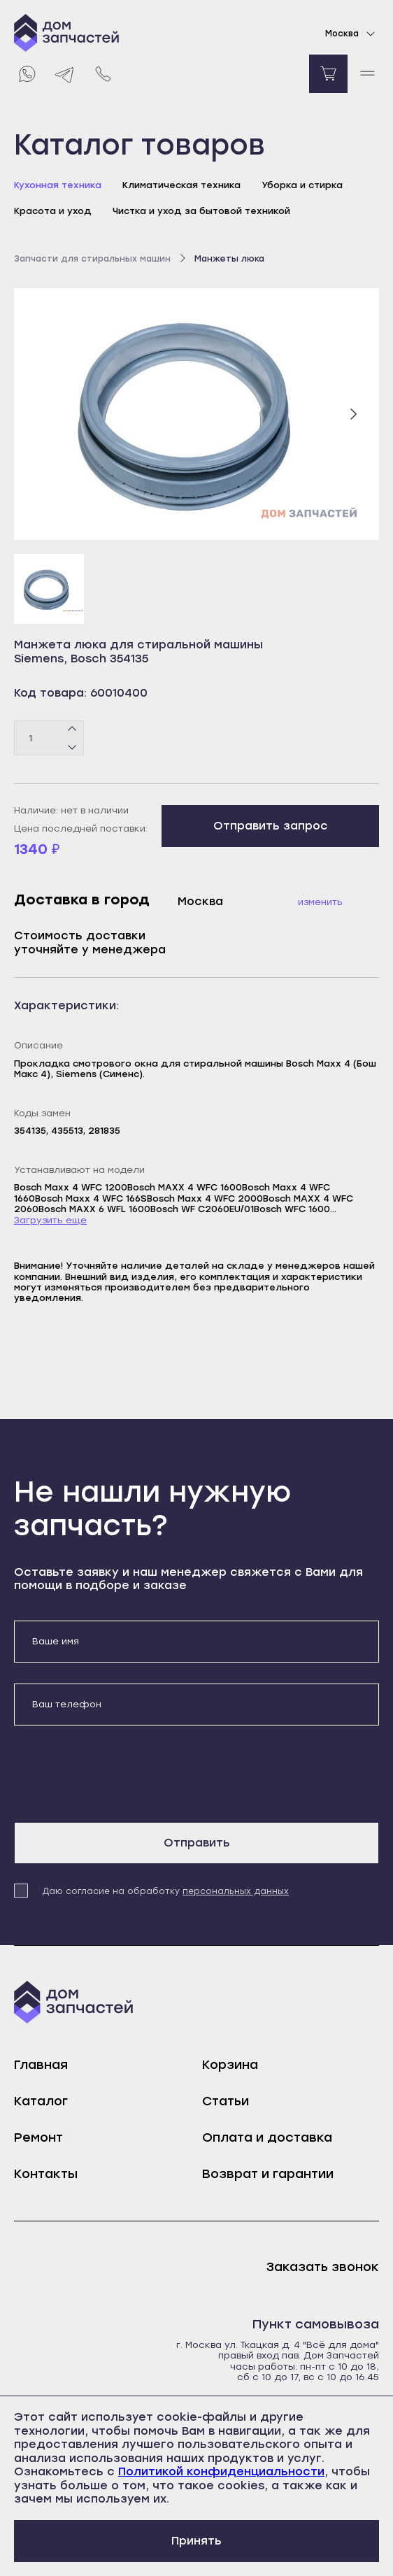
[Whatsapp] (26, 74)
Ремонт (38, 2137)
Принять (196, 2540)
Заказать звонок (322, 2267)
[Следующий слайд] (353, 414)
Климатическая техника (181, 185)
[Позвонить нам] (103, 74)
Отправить (197, 1842)
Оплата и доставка (267, 2137)
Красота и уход (53, 211)
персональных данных (236, 1891)
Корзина (230, 2064)
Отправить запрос (270, 825)
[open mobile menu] (367, 74)
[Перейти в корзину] (328, 74)
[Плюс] (72, 729)
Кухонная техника (57, 185)
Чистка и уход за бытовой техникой (201, 211)
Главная (41, 2064)
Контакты (46, 2174)
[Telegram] (64, 74)
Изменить (320, 902)
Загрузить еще (50, 1220)
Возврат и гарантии (268, 2174)
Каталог (41, 2101)
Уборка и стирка (302, 185)
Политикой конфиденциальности (221, 2471)
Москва (352, 33)
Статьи (225, 2101)
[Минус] (72, 747)
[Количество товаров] (49, 737)
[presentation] (120, 1773)
